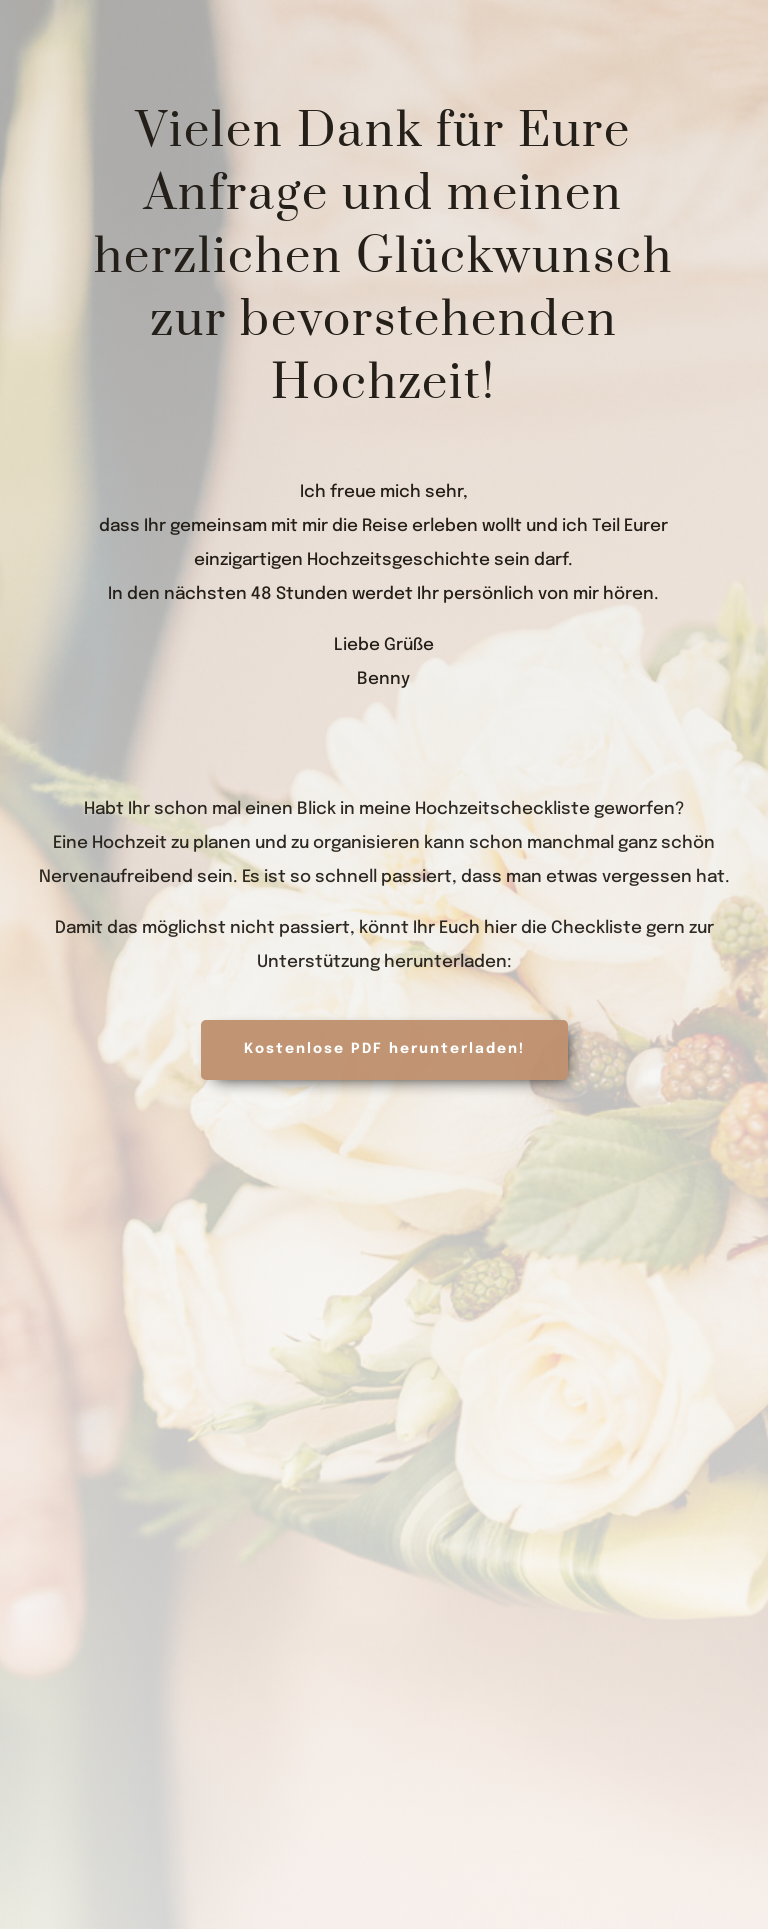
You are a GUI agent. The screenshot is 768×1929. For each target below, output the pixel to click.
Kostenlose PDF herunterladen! (384, 1049)
